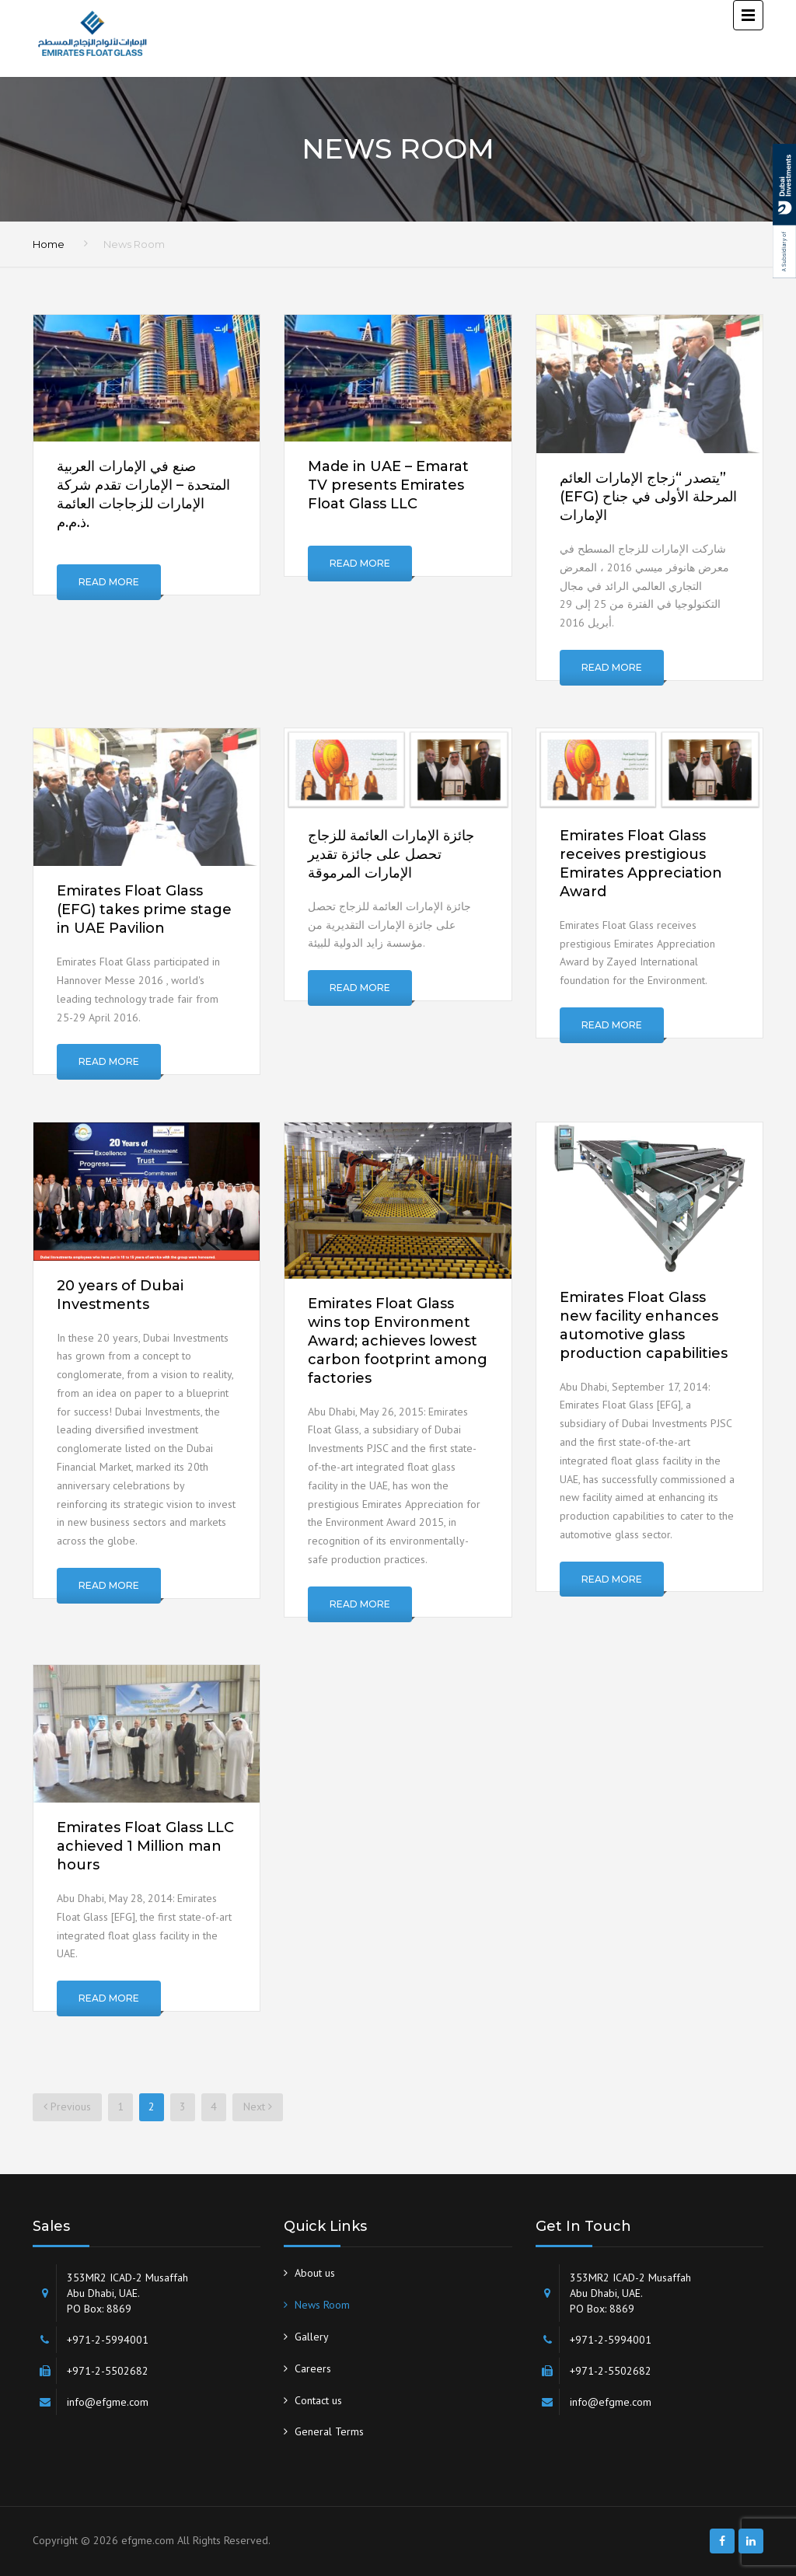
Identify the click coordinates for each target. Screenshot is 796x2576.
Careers (313, 2368)
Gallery (312, 2337)
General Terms (329, 2431)
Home (49, 244)
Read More (109, 582)
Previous (67, 2107)
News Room (322, 2305)
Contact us (318, 2400)
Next (257, 2107)
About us (315, 2273)
